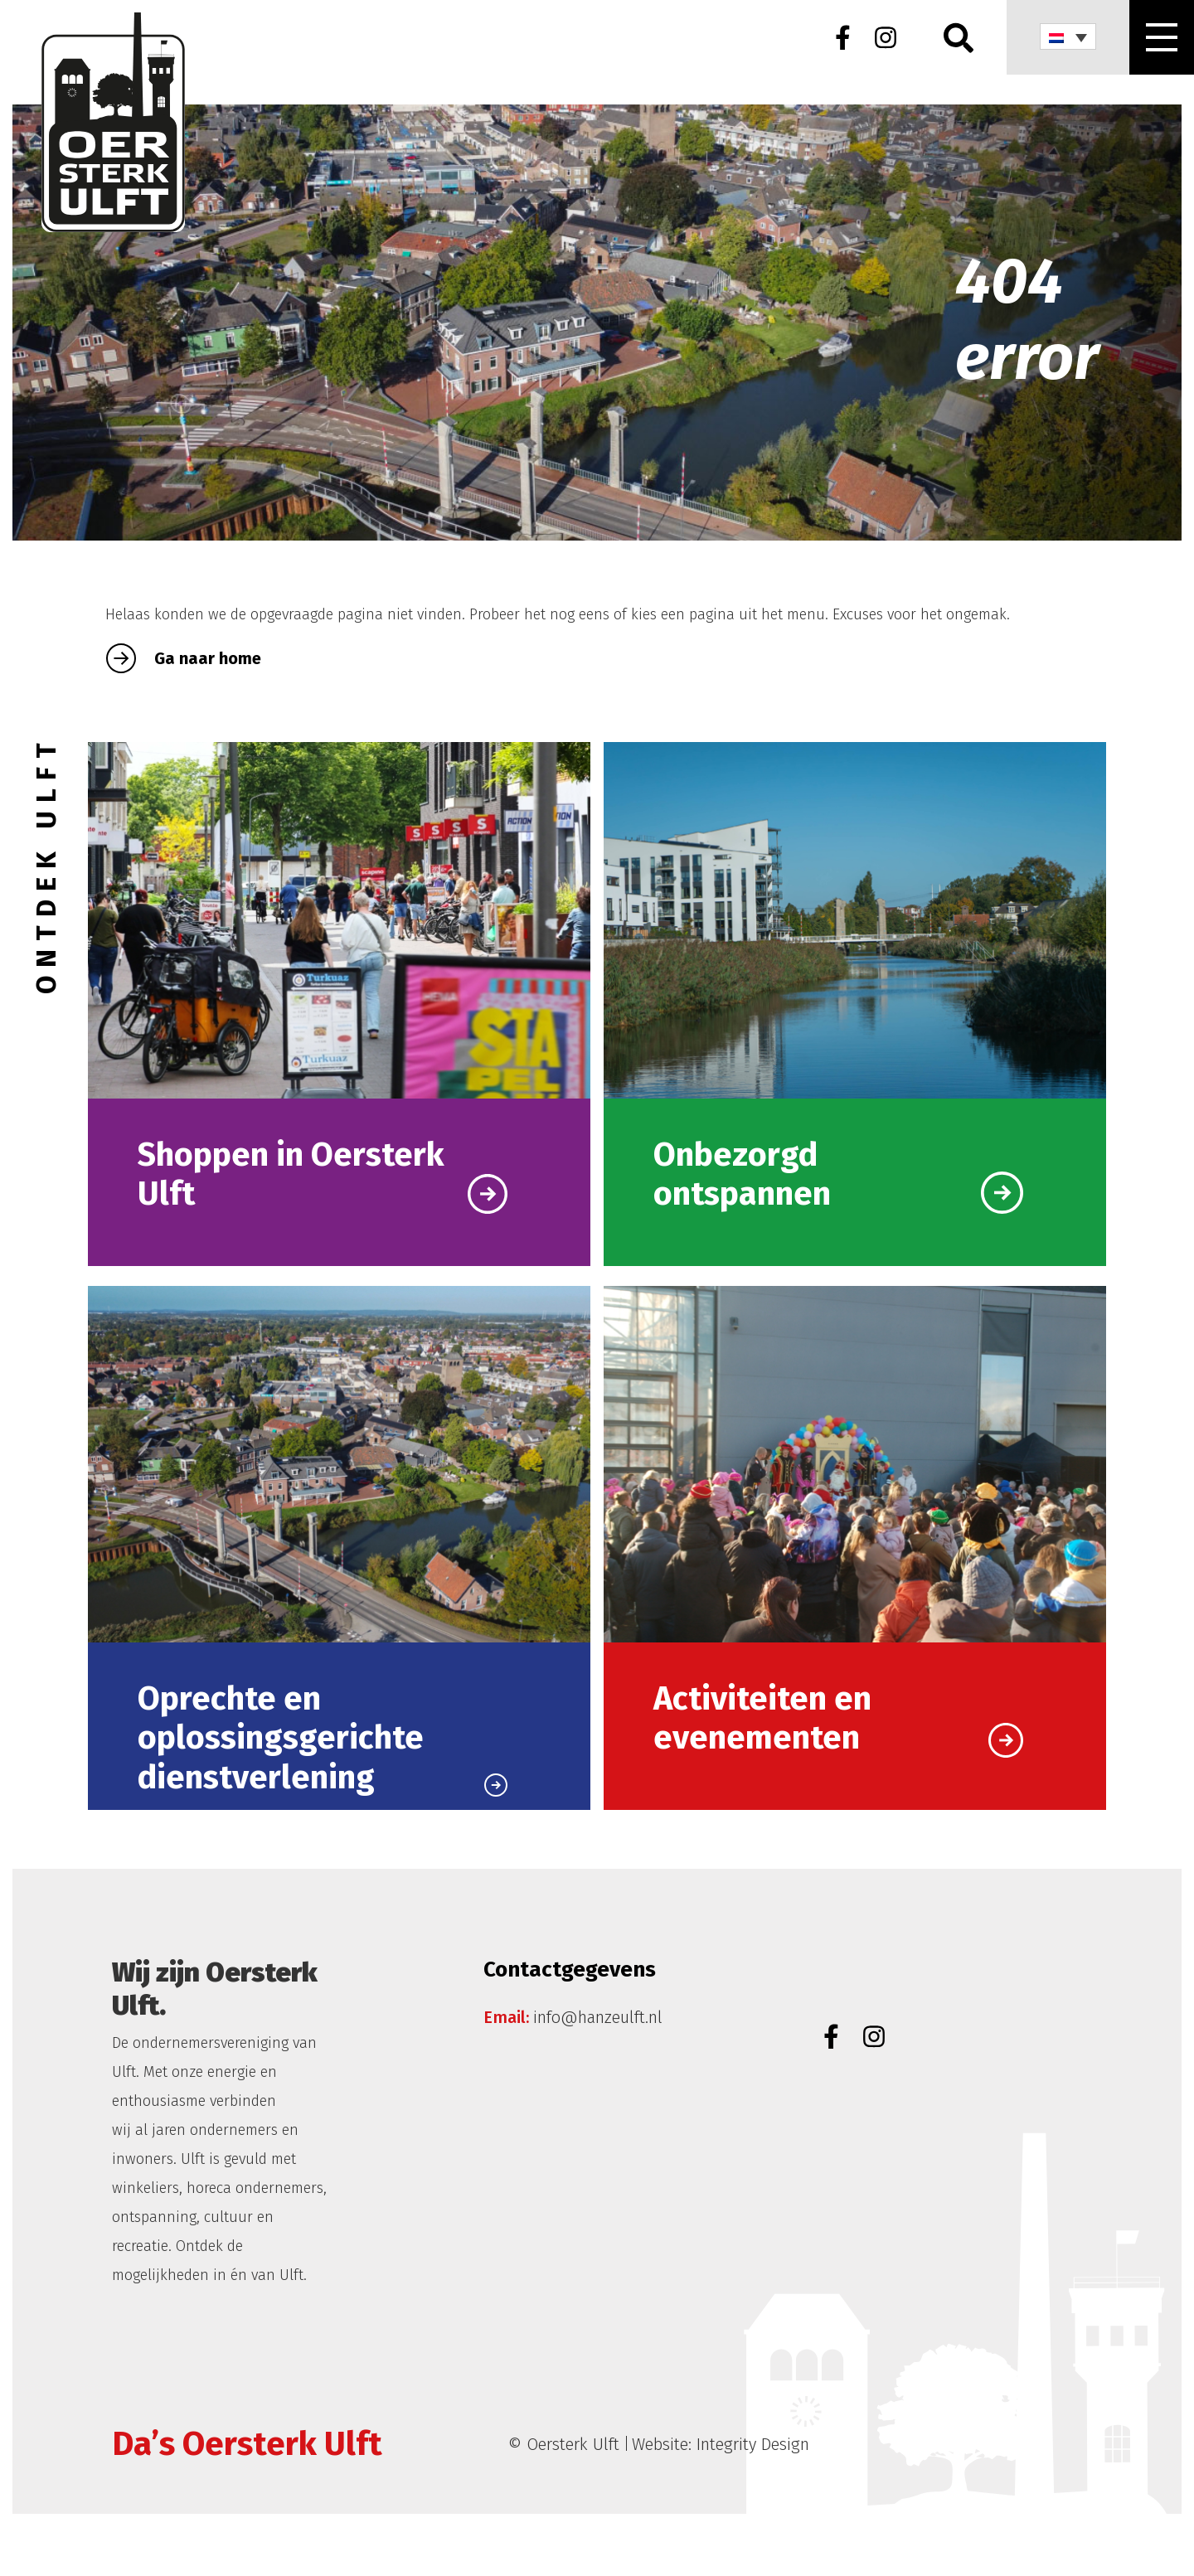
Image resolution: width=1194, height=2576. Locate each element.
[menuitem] (1068, 36)
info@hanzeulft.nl (598, 2017)
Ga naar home (184, 658)
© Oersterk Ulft (563, 2444)
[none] (1068, 36)
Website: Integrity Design (720, 2444)
